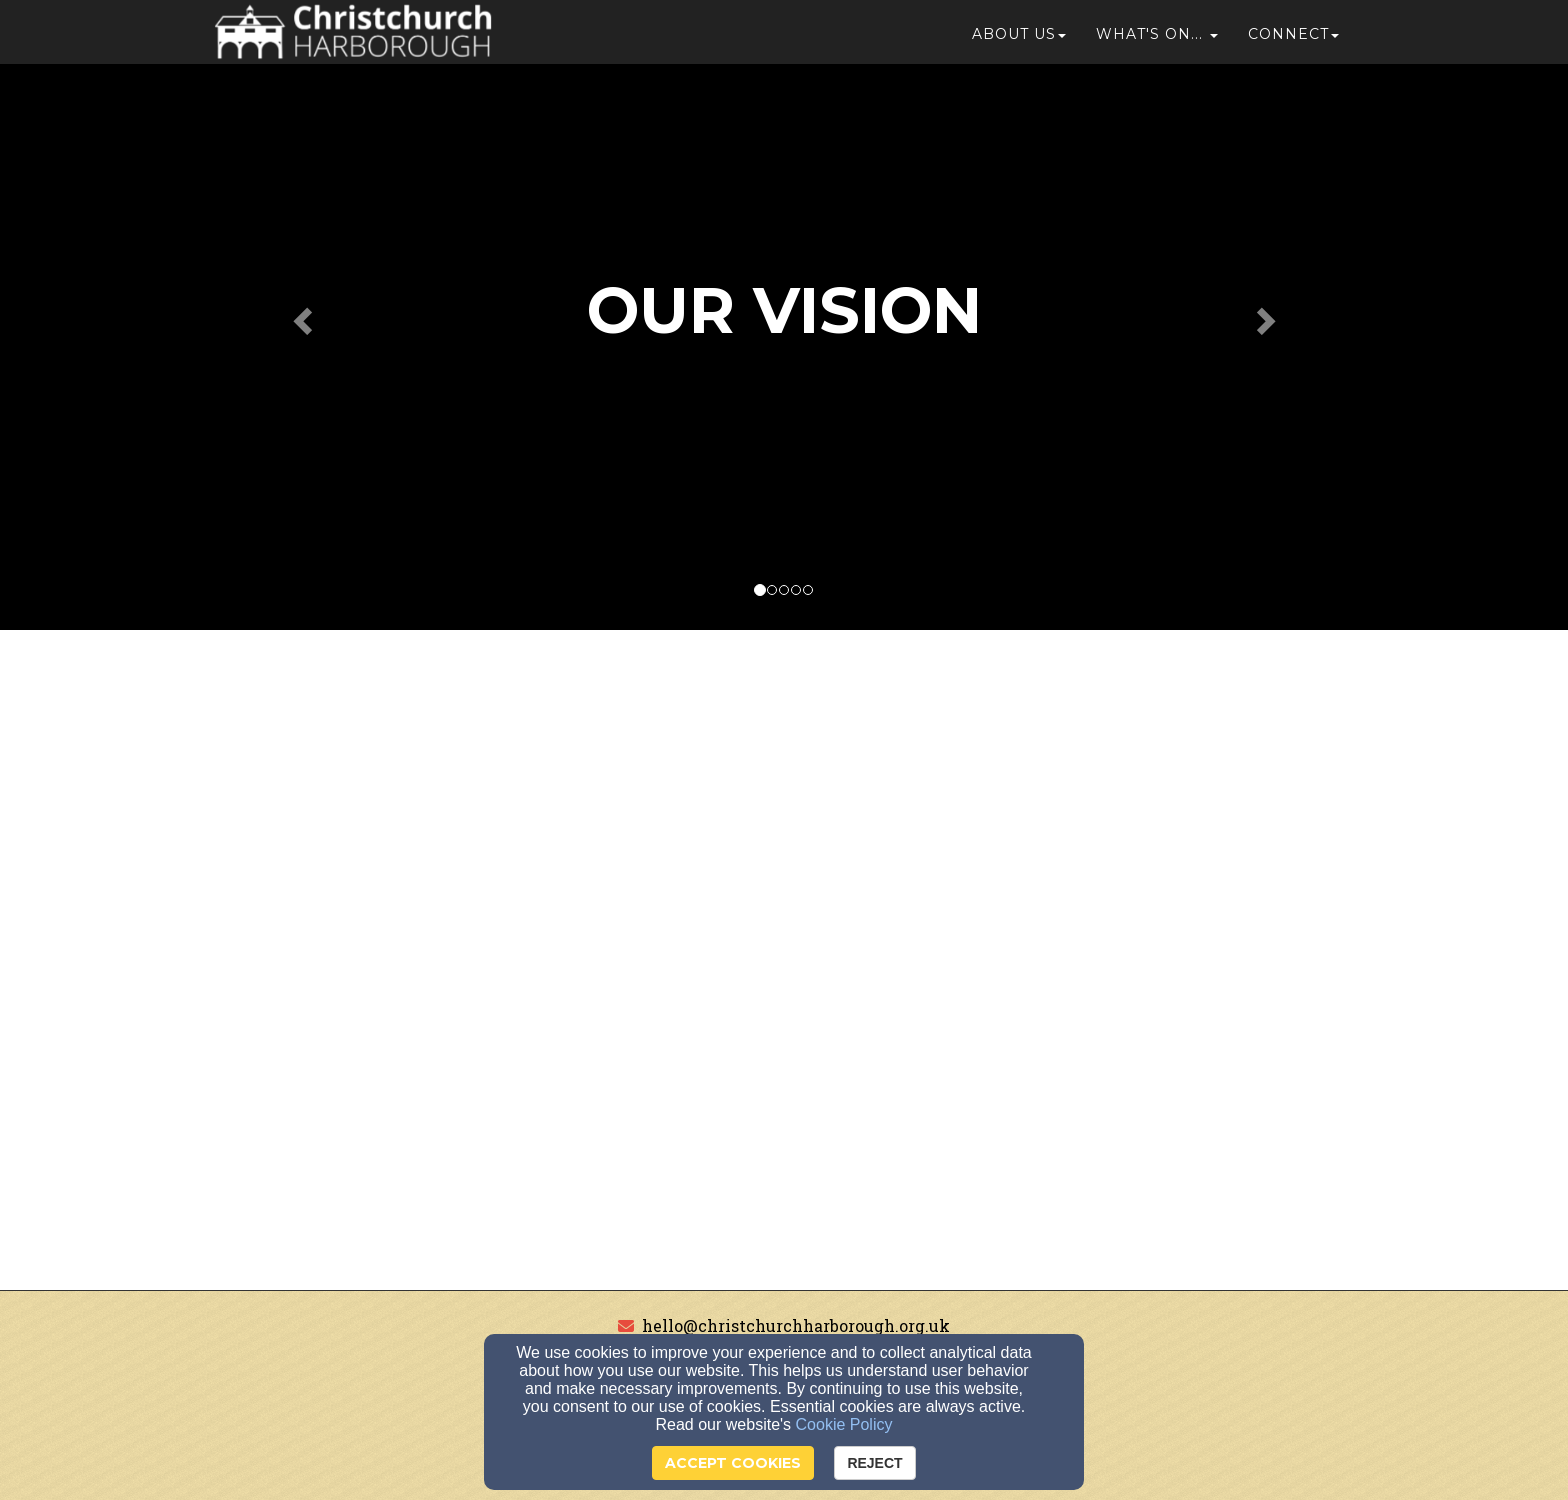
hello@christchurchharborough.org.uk (796, 1325)
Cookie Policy (844, 1424)
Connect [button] (1293, 42)
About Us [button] (1019, 42)
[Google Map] (784, 961)
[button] (1157, 42)
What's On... (1149, 42)
